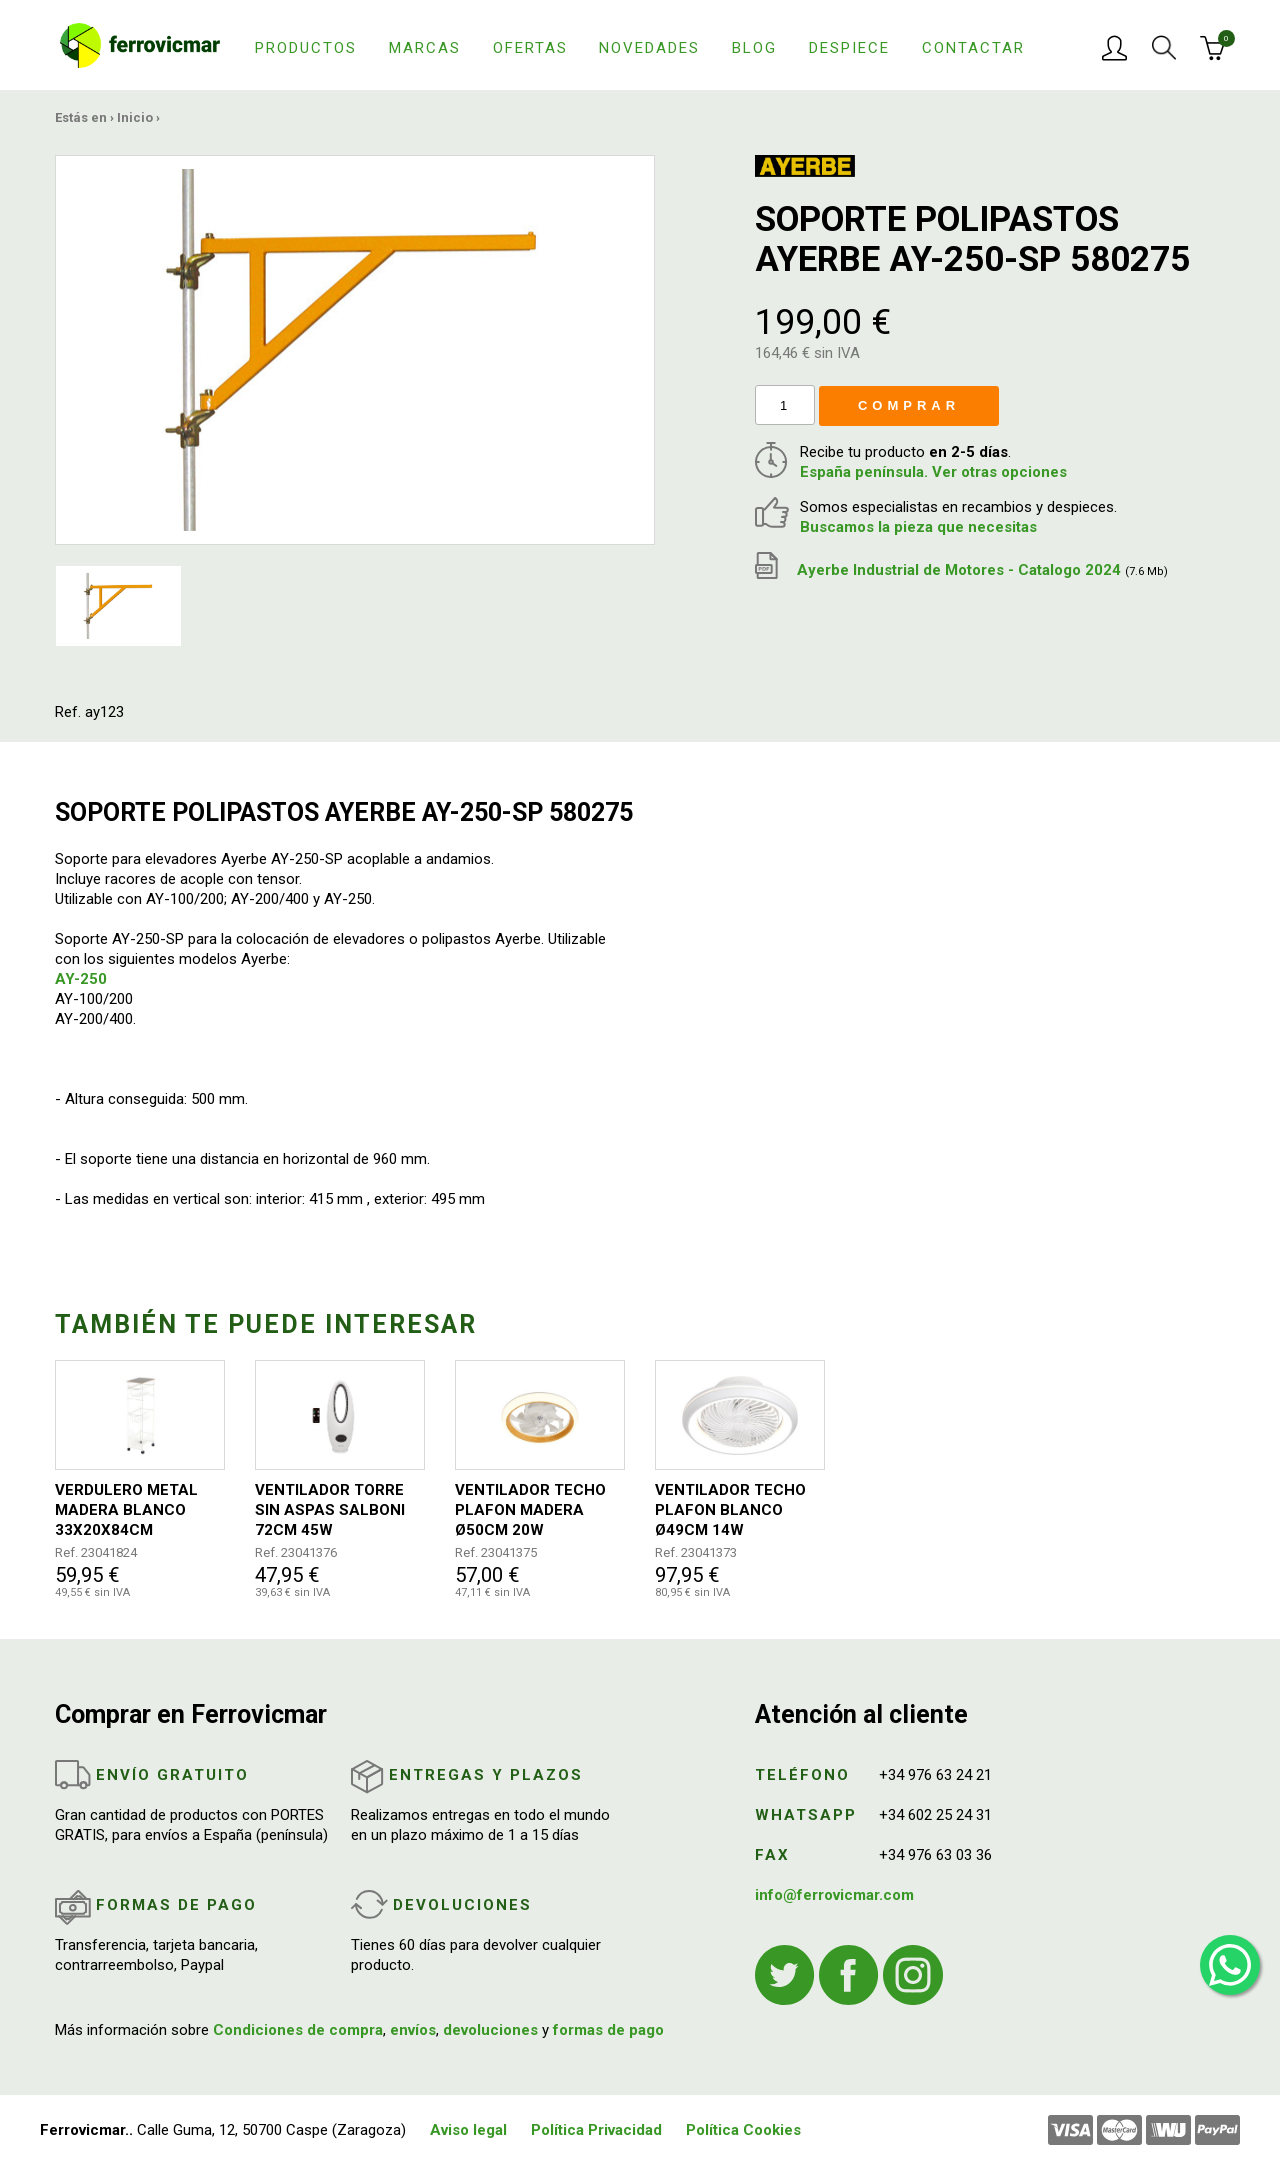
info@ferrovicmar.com (834, 1895)
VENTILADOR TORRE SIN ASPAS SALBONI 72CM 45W (330, 1510)
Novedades (649, 48)
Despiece (849, 48)
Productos (306, 48)
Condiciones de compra (298, 2030)
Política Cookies (743, 2130)
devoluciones (490, 2030)
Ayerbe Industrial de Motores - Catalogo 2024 (961, 570)
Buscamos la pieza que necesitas (918, 527)
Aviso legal (468, 2130)
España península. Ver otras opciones (933, 472)
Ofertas (530, 48)
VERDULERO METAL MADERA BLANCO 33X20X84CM (126, 1510)
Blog (754, 48)
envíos (413, 2030)
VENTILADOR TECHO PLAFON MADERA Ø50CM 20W (530, 1510)
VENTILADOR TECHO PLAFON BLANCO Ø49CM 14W (730, 1510)
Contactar (973, 48)
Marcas (425, 48)
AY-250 (81, 979)
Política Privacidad (596, 2130)
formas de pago (608, 2030)
